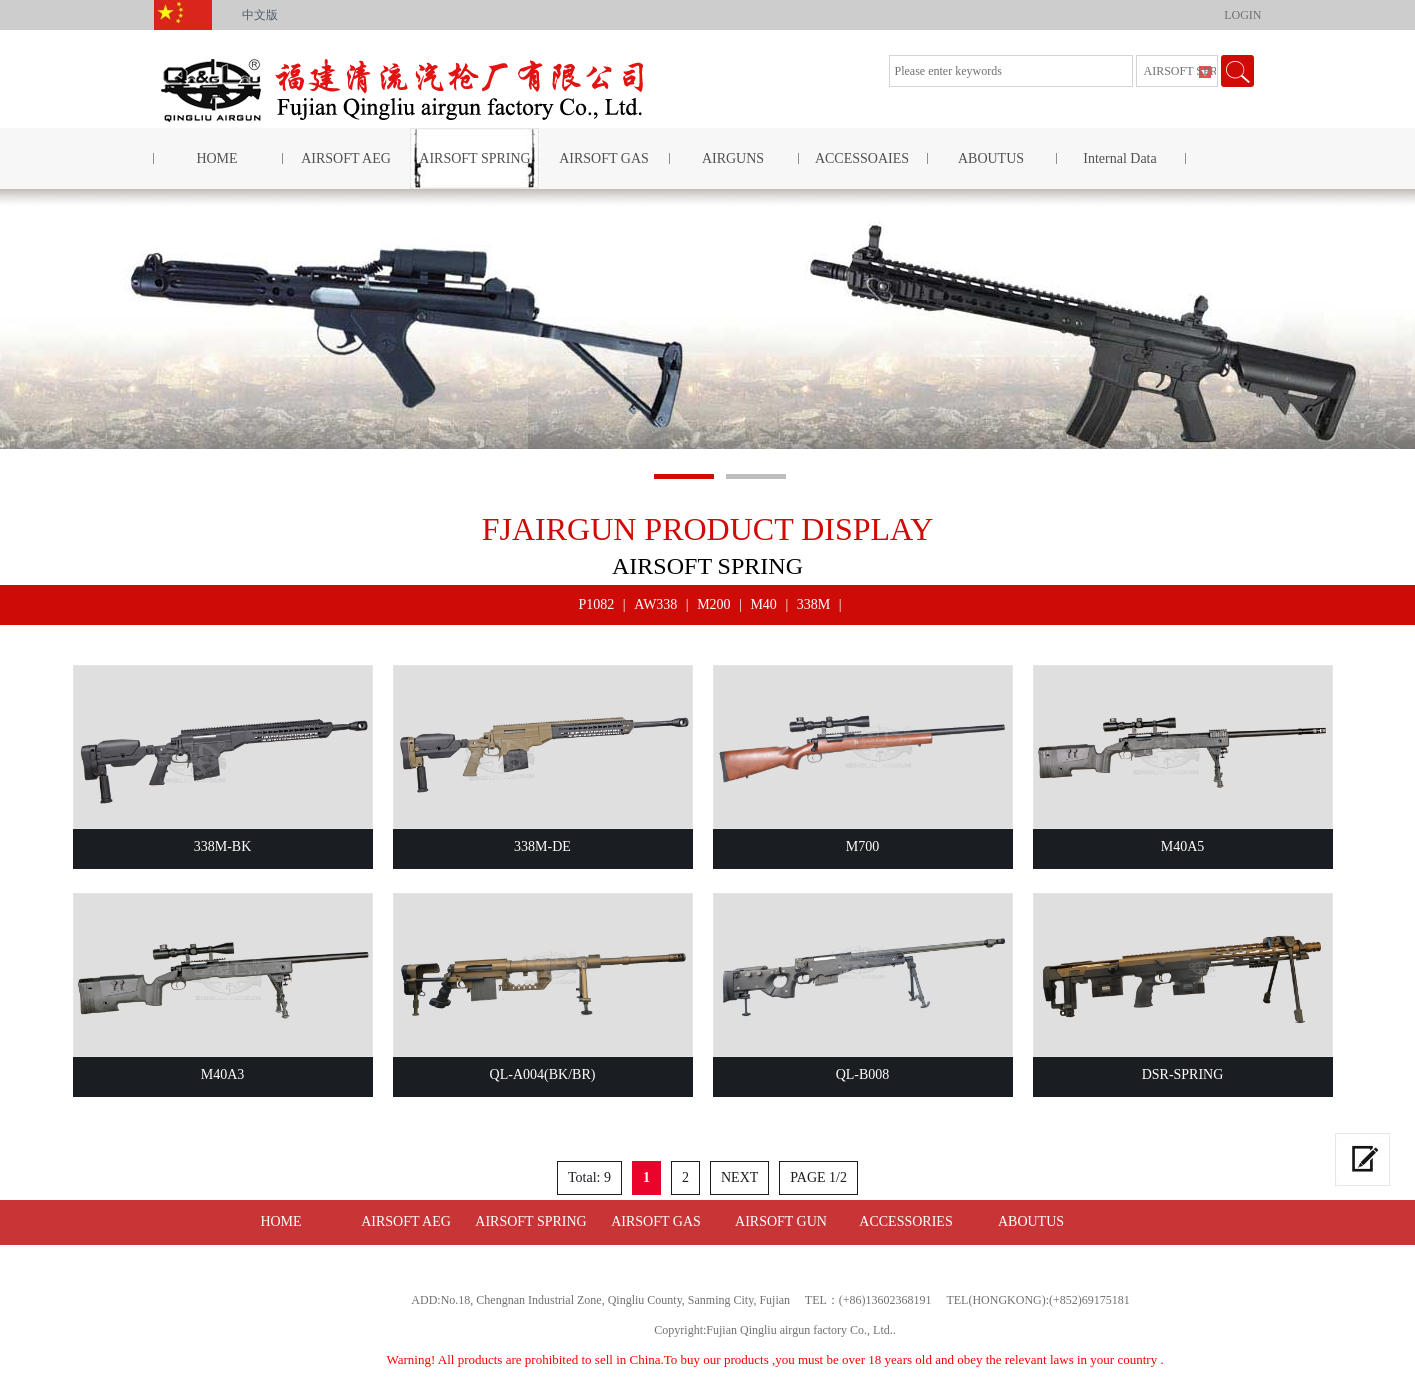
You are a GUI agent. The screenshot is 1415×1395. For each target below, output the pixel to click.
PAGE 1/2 (818, 1177)
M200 (713, 604)
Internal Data (1119, 158)
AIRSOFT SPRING (474, 158)
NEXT (739, 1177)
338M (813, 604)
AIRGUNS (733, 158)
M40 (763, 604)
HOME (216, 158)
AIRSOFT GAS (604, 158)
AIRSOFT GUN (781, 1221)
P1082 (597, 604)
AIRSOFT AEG (346, 158)
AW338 (655, 604)
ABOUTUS (991, 158)
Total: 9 (589, 1177)
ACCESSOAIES (862, 158)
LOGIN (1242, 15)
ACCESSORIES (905, 1221)
